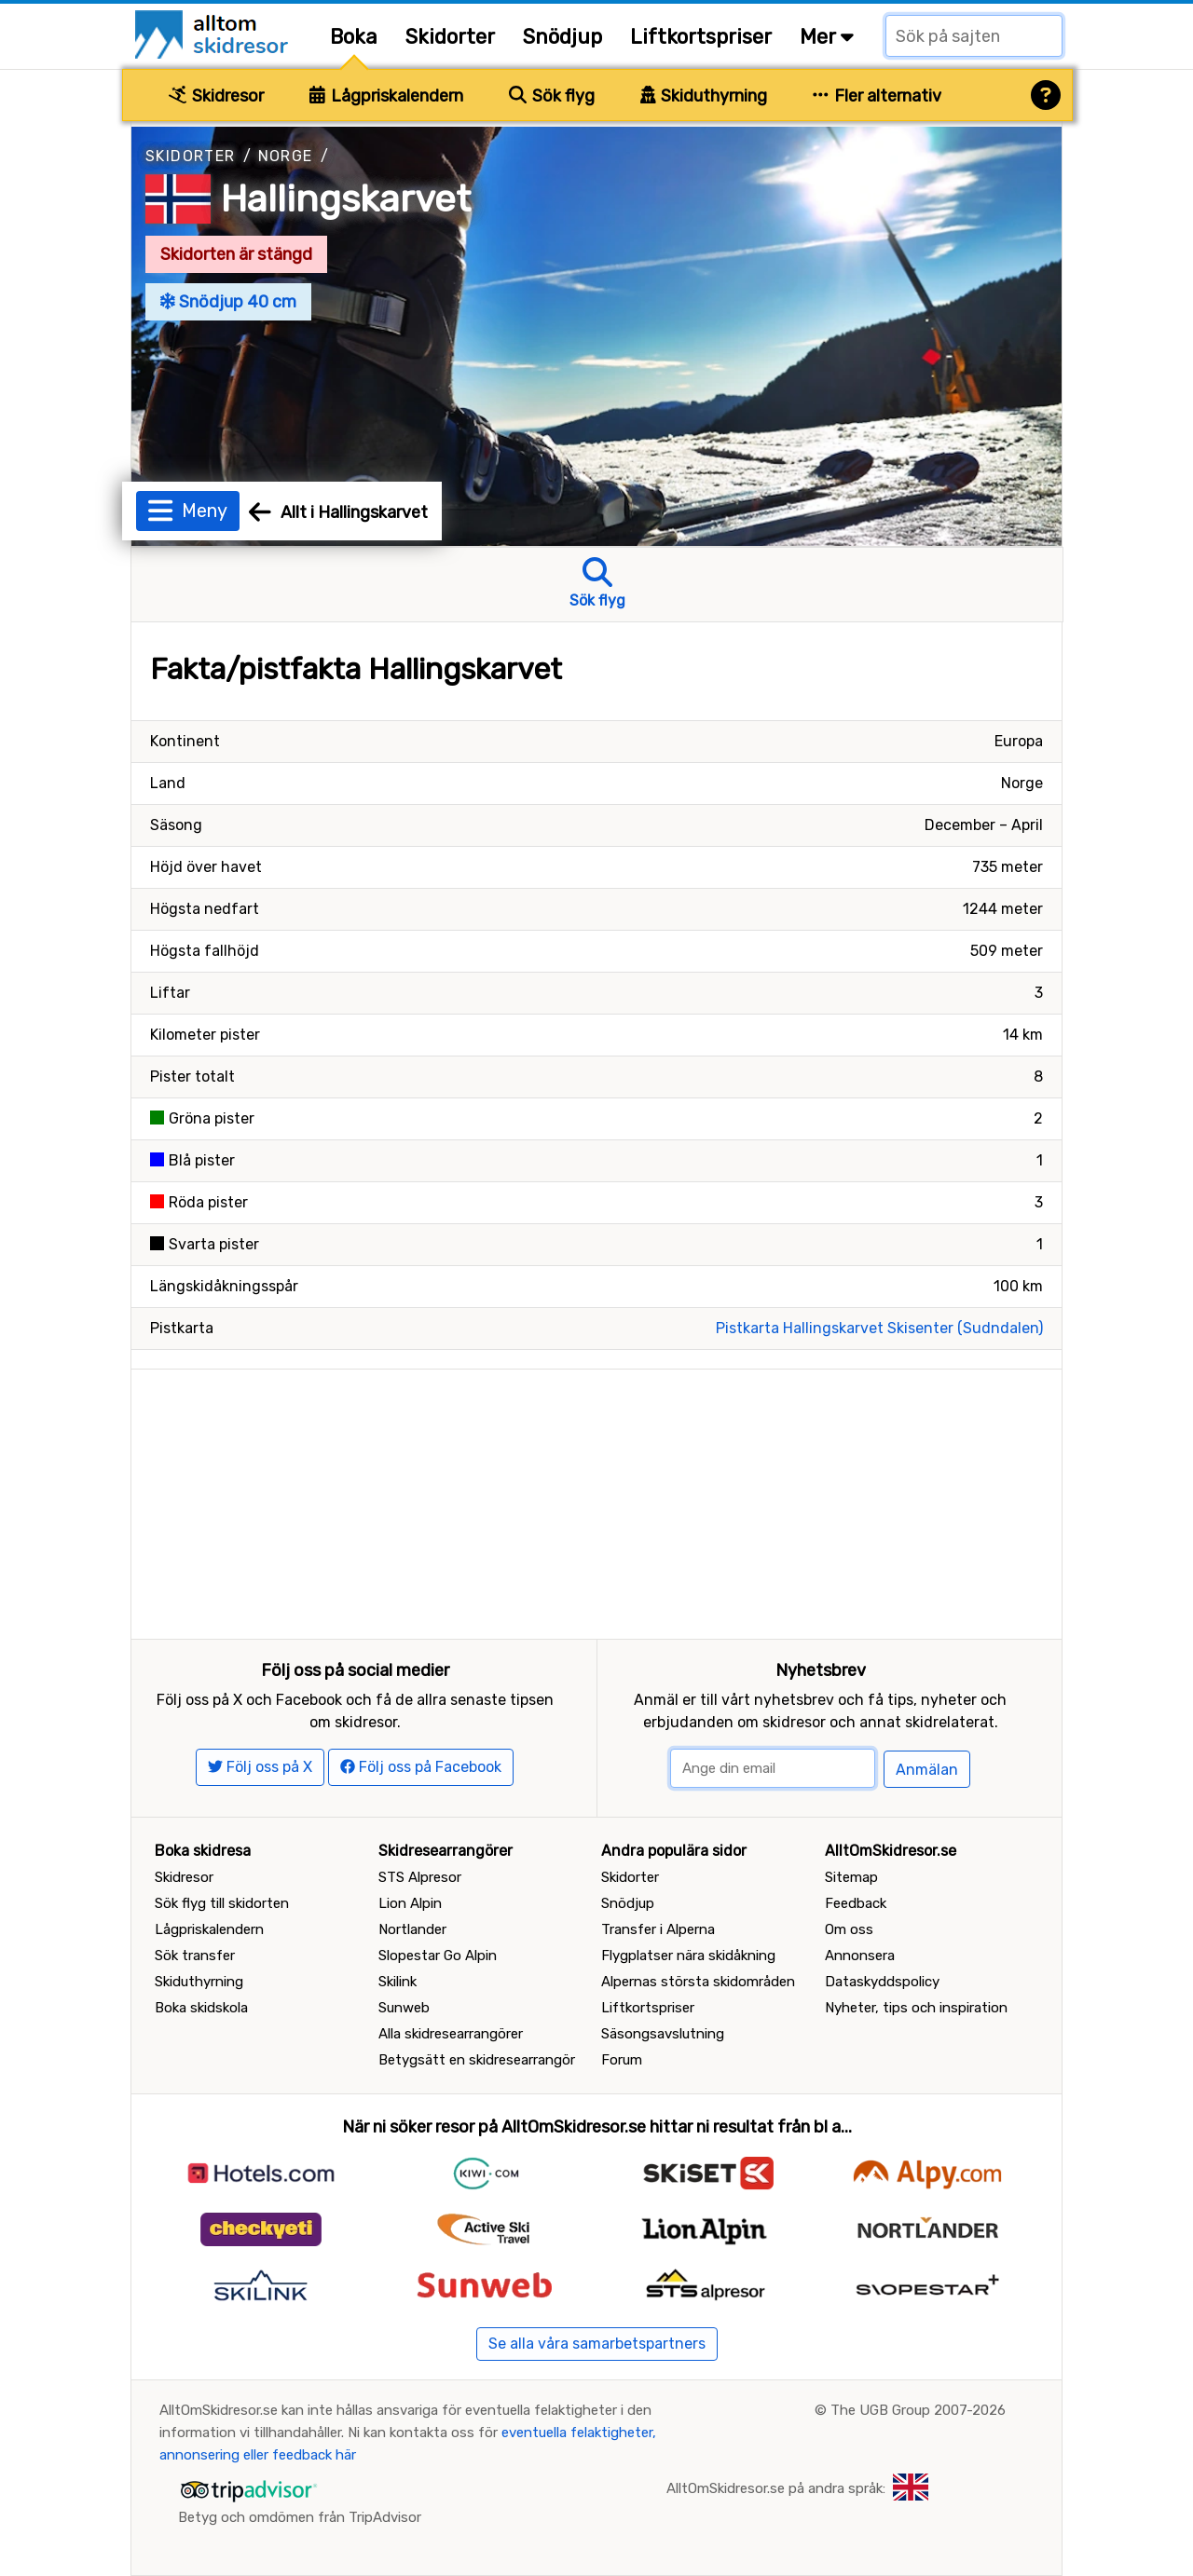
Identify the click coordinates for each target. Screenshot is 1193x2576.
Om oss (849, 1929)
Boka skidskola (201, 2007)
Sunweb (404, 2007)
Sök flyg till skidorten (222, 1903)
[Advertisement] (596, 1500)
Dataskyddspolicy (882, 1981)
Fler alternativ (877, 96)
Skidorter (450, 36)
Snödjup (562, 36)
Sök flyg (552, 96)
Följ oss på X (260, 1767)
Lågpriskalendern (386, 96)
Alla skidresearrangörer (450, 2033)
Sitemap (851, 1877)
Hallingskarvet (346, 199)
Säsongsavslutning (662, 2033)
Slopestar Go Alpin (437, 1955)
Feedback (855, 1903)
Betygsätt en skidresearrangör (476, 2059)
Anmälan (927, 1770)
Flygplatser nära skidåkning (688, 1955)
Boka (353, 36)
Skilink (397, 1981)
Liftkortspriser (701, 36)
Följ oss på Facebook (420, 1767)
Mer (827, 36)
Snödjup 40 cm (228, 302)
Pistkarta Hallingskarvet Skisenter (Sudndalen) (879, 1328)
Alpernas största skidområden (698, 1981)
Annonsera (860, 1955)
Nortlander (412, 1929)
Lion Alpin (410, 1903)
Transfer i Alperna (658, 1929)
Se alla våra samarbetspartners (597, 2343)
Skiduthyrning (704, 96)
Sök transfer (195, 1955)
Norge (285, 156)
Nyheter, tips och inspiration (916, 2007)
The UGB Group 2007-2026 (918, 2410)
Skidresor (216, 96)
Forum (621, 2059)
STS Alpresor (419, 1877)
